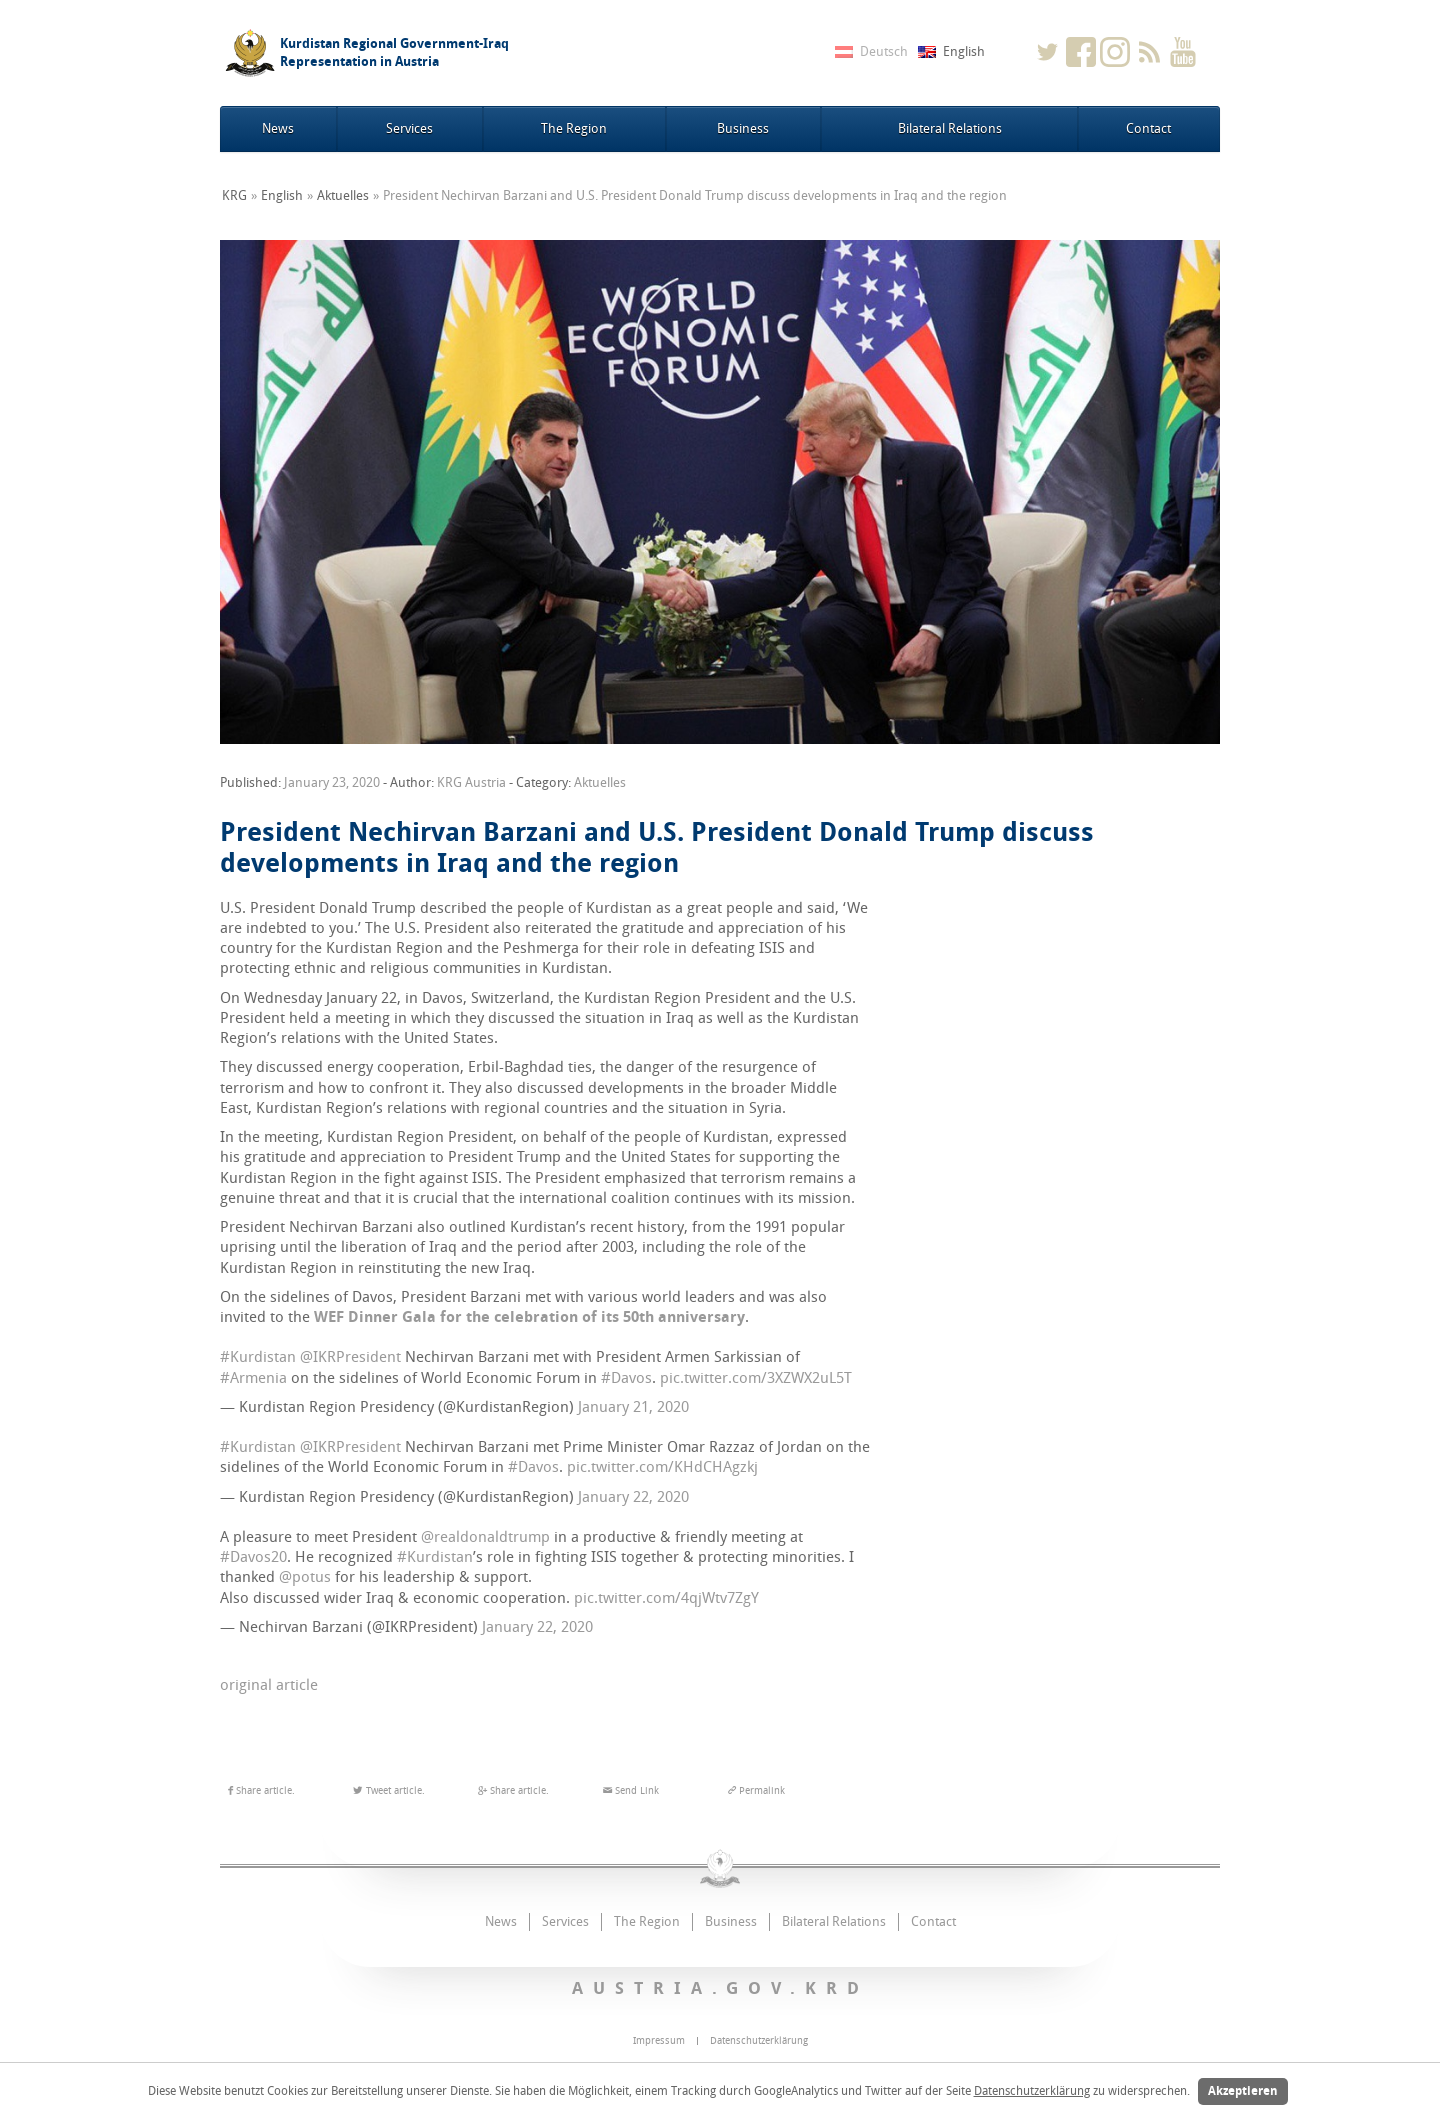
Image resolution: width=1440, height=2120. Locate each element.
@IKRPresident (350, 1357)
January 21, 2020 (633, 1407)
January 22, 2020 (633, 1497)
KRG (234, 195)
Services (409, 128)
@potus (305, 1577)
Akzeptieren (1243, 2091)
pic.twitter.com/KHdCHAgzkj (662, 1467)
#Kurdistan (258, 1357)
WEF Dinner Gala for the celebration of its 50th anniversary (529, 1317)
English (282, 195)
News (278, 128)
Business (743, 128)
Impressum (659, 2041)
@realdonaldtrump (485, 1537)
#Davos (626, 1378)
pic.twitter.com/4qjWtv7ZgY (666, 1598)
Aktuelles (343, 195)
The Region (574, 128)
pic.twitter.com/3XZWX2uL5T (756, 1378)
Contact (1148, 128)
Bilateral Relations (950, 128)
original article (269, 1685)
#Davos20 (253, 1557)
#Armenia (253, 1378)
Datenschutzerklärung (1032, 2091)
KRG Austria (471, 782)
